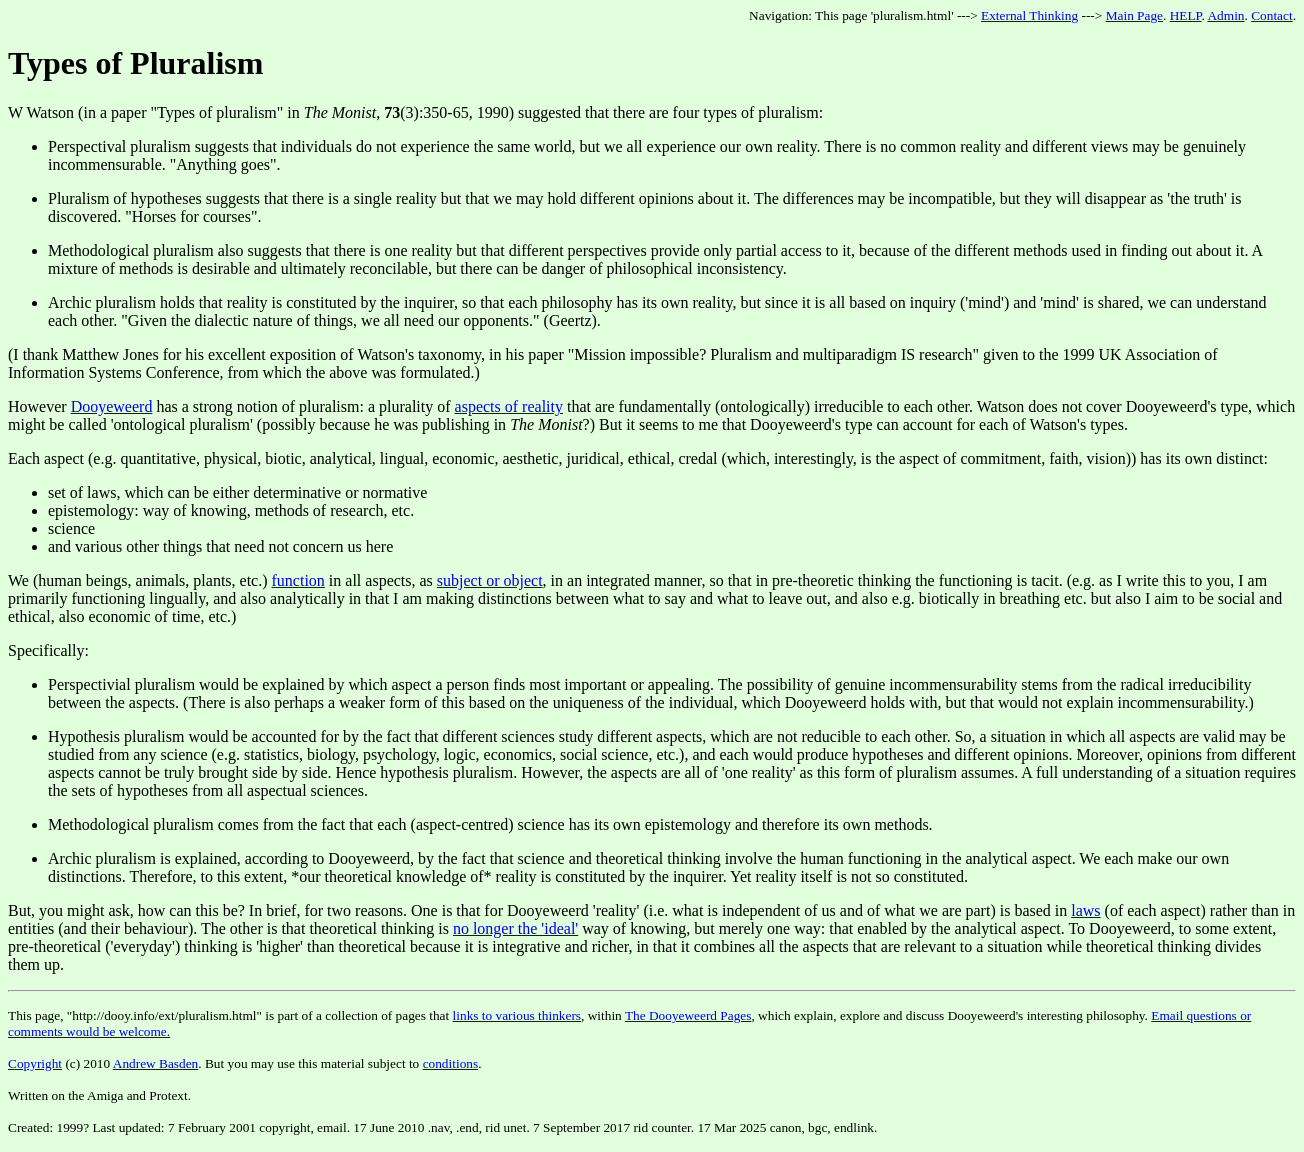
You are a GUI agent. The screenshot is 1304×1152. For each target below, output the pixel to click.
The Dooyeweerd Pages (688, 1015)
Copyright (35, 1063)
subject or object (490, 580)
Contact (1271, 15)
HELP (1186, 15)
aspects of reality (509, 406)
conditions (451, 1063)
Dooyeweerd (112, 406)
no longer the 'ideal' (515, 928)
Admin (1225, 15)
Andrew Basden (156, 1063)
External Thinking (1029, 15)
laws (1085, 910)
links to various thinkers (517, 1015)
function (298, 580)
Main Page (1134, 15)
